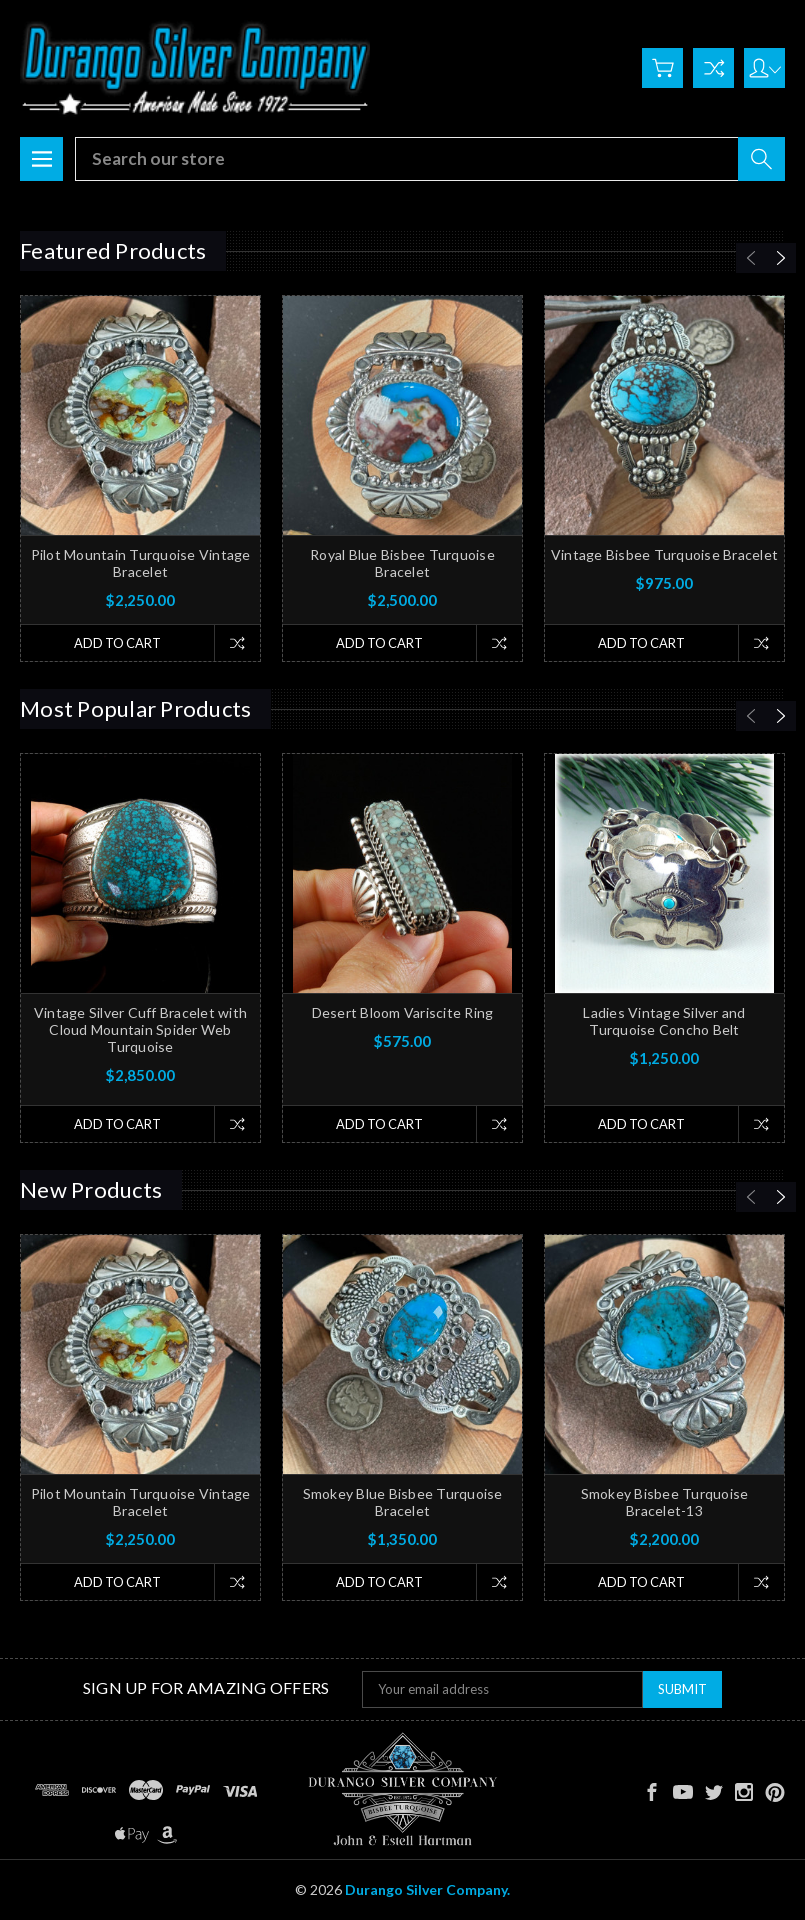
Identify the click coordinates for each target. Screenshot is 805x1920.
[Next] (781, 258)
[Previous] (751, 258)
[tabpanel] (141, 478)
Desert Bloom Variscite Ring (403, 1012)
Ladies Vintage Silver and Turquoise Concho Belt (664, 1021)
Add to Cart (117, 643)
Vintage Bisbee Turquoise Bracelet (664, 554)
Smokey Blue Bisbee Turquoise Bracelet (403, 1502)
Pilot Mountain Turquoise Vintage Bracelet (141, 563)
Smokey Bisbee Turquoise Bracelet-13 (665, 1502)
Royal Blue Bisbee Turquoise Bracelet (402, 563)
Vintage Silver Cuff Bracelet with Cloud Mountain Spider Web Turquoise (140, 1029)
